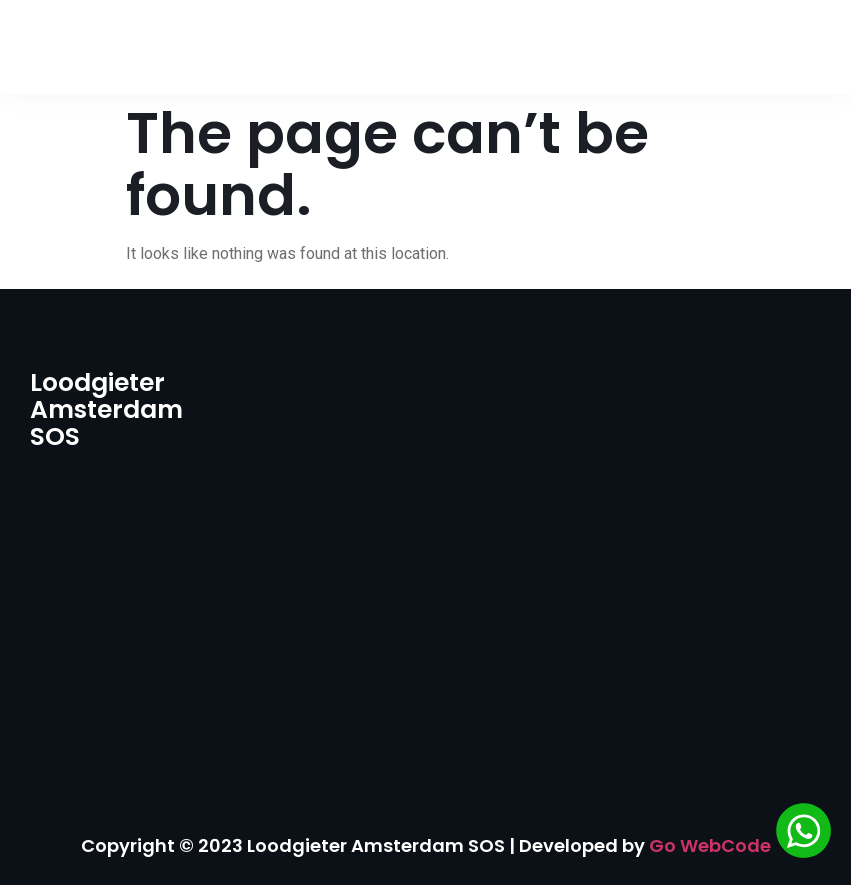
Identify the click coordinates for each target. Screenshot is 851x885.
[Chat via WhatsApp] (803, 834)
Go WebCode (710, 845)
